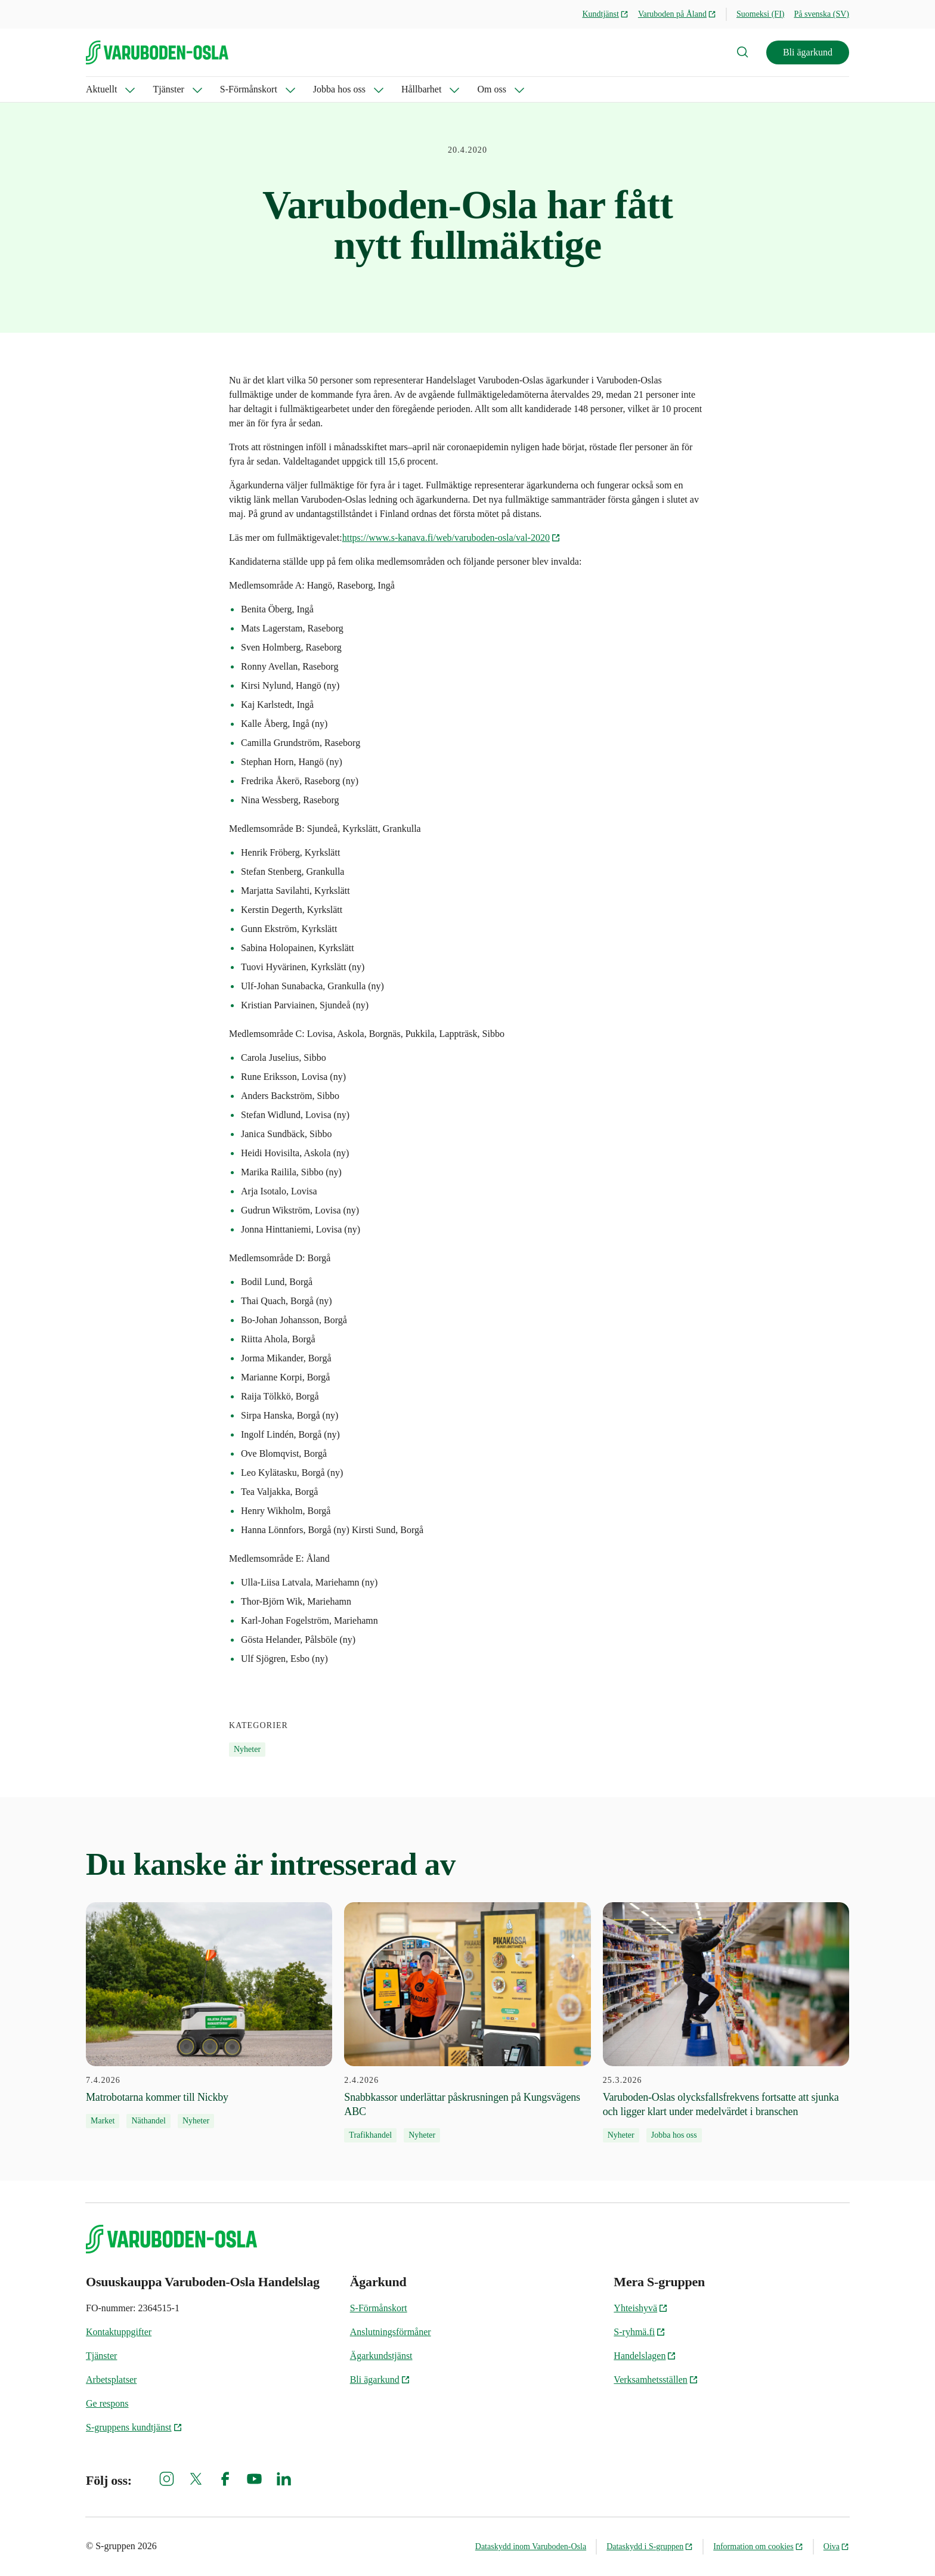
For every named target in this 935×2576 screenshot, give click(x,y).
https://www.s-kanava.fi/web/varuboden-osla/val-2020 (451, 537)
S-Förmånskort (248, 89)
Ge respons (107, 2403)
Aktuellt (101, 89)
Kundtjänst (605, 14)
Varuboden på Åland (677, 14)
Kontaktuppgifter (118, 2332)
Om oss (491, 89)
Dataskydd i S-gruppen (649, 2546)
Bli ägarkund (807, 52)
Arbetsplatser (111, 2379)
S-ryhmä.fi (639, 2332)
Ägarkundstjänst (381, 2356)
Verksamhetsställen (656, 2379)
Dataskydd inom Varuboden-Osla (530, 2546)
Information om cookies (758, 2546)
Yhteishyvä (641, 2308)
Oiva (836, 2546)
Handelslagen (645, 2356)
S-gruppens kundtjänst (134, 2427)
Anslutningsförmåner (390, 2332)
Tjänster (168, 89)
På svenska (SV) (821, 14)
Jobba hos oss (339, 89)
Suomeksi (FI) (760, 14)
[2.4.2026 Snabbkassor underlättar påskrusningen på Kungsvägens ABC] (467, 2022)
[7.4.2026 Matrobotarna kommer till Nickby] (209, 2015)
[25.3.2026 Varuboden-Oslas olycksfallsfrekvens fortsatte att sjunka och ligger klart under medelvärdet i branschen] (726, 2022)
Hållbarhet (421, 89)
